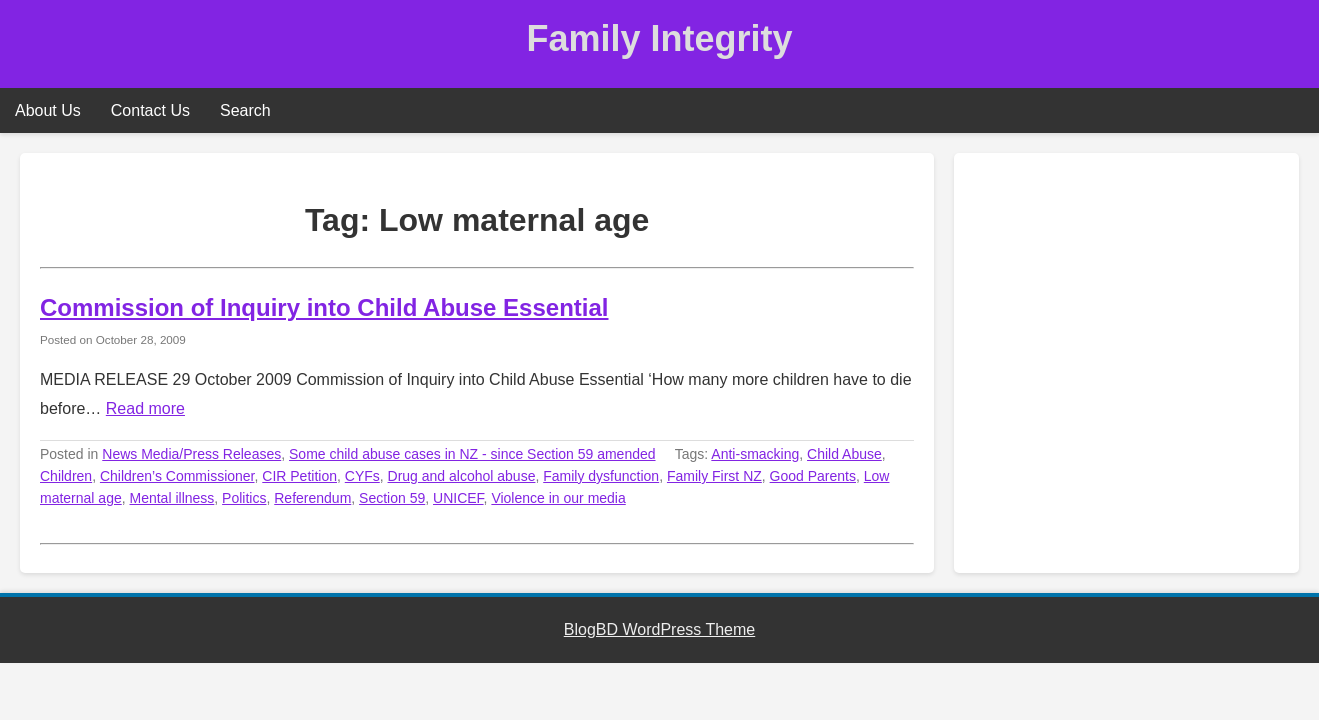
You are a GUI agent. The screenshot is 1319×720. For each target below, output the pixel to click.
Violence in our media (558, 498)
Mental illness (172, 498)
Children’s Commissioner (177, 476)
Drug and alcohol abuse (462, 476)
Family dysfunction (601, 476)
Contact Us (150, 110)
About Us (48, 110)
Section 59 (392, 498)
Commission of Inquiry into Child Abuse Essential (324, 307)
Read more (145, 408)
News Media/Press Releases (191, 454)
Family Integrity (659, 38)
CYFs (362, 476)
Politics (244, 498)
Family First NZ (714, 476)
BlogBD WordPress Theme (659, 629)
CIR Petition (299, 476)
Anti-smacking (755, 454)
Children (66, 476)
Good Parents (813, 476)
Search (245, 110)
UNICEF (458, 498)
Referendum (312, 498)
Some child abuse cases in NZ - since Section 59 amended (472, 454)
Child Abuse (844, 454)
